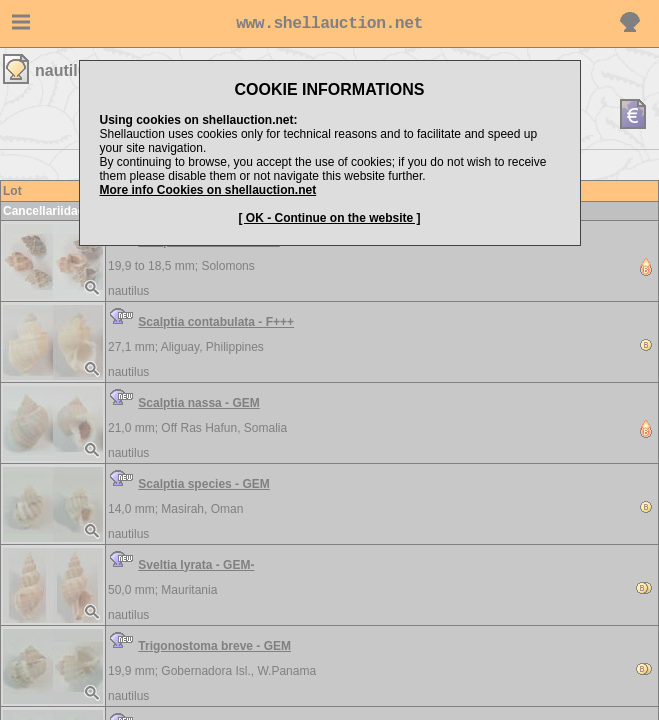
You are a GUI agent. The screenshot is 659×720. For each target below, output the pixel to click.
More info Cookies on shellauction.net (208, 190)
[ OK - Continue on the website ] (330, 218)
